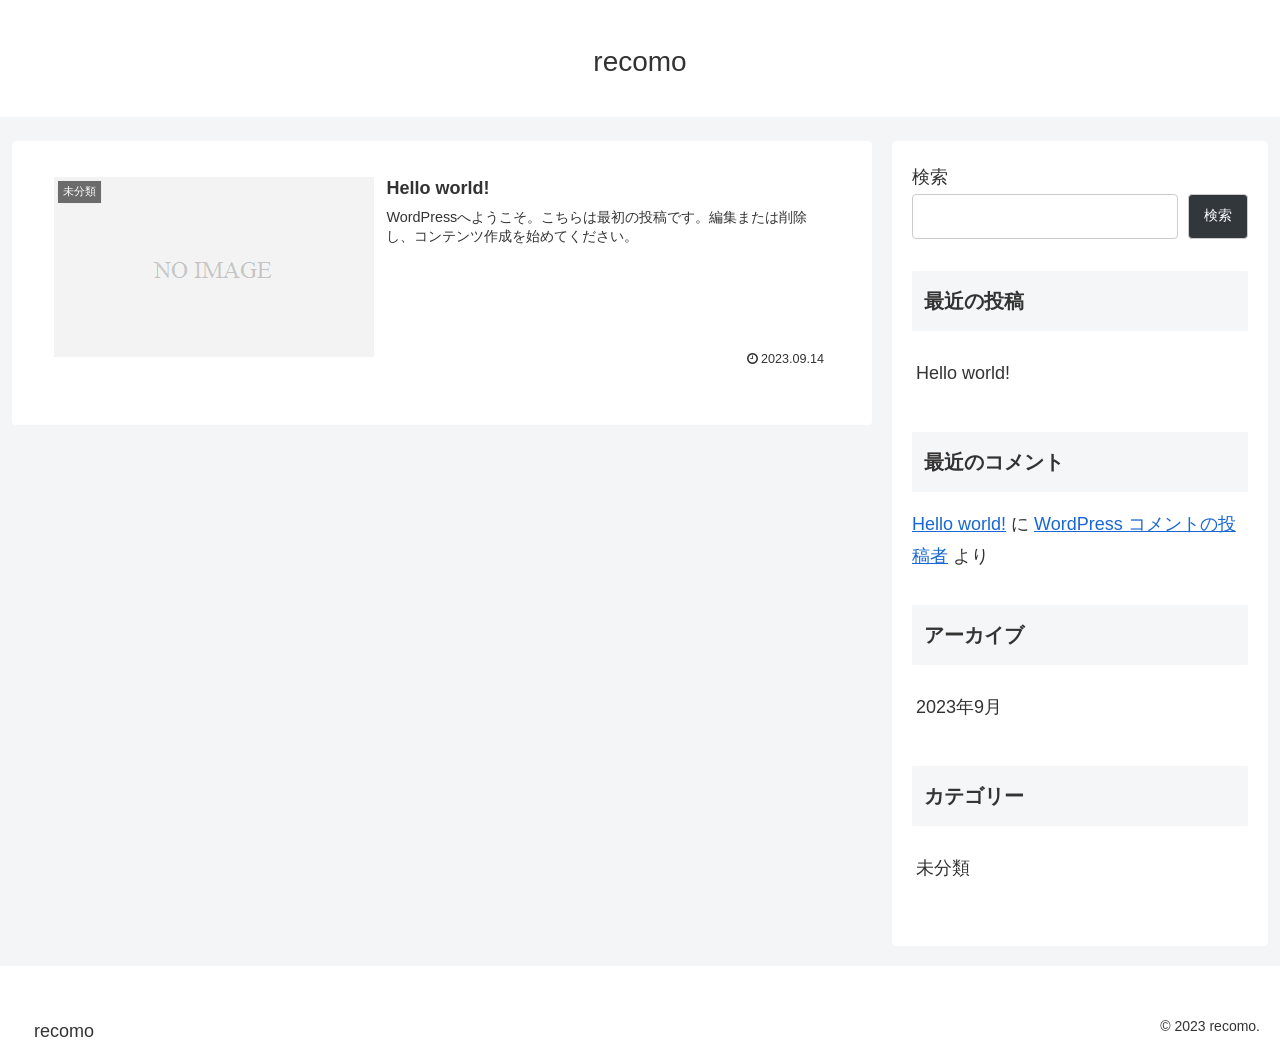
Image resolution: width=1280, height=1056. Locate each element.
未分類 (943, 868)
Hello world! (963, 373)
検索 (930, 177)
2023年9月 (959, 707)
